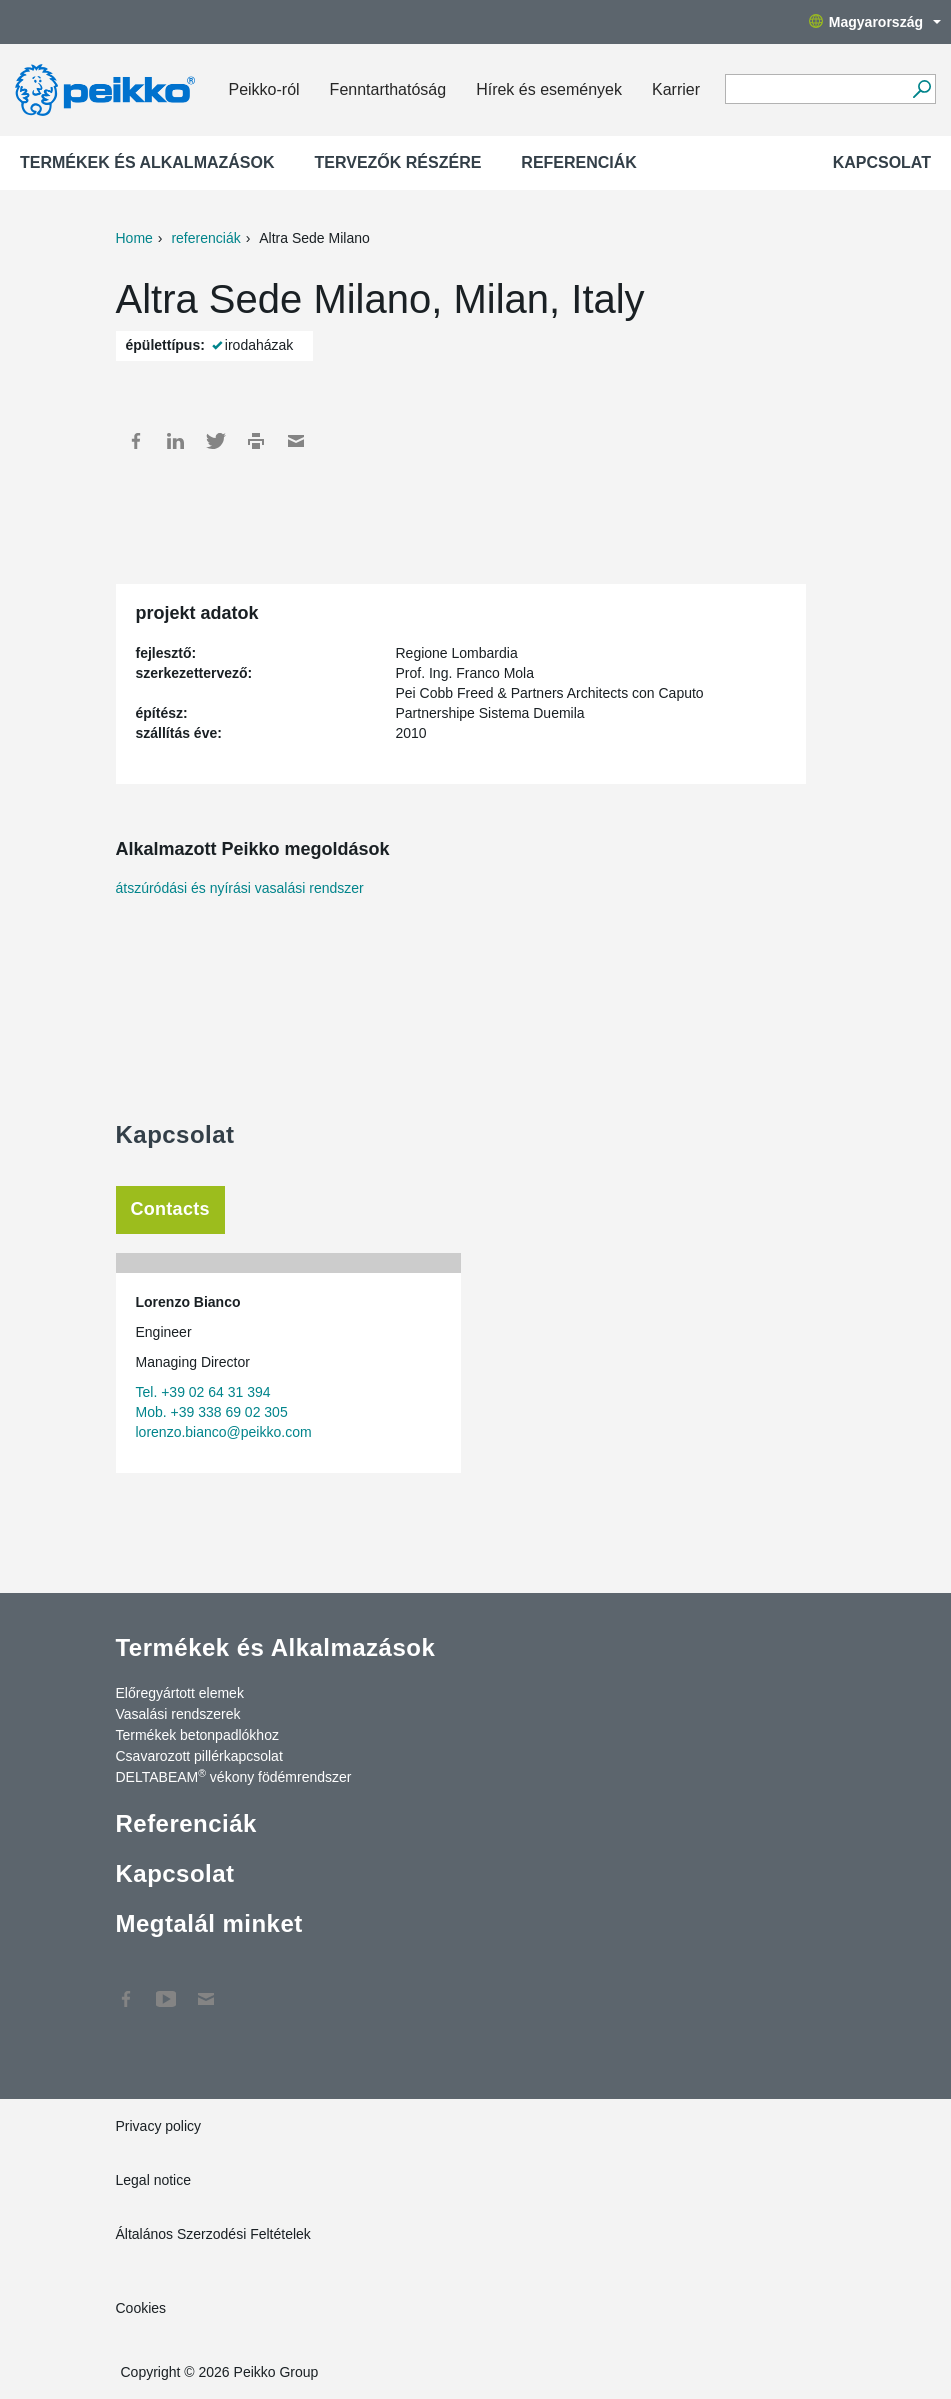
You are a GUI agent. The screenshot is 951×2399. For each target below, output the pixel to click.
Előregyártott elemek (180, 1693)
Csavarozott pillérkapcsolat (199, 1756)
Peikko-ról (263, 89)
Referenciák (579, 162)
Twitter (216, 441)
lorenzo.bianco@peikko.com (224, 1432)
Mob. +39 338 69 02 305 (212, 1412)
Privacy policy (159, 2126)
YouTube (166, 1989)
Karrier (676, 89)
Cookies (141, 2308)
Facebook (136, 441)
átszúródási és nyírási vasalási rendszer (240, 888)
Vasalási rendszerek (178, 1714)
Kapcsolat (882, 162)
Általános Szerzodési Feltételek (213, 2234)
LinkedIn (176, 441)
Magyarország (875, 22)
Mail (296, 441)
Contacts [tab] (170, 1209)
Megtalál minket (209, 1923)
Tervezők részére (398, 162)
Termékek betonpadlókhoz (197, 1735)
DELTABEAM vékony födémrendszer (234, 1776)
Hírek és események (549, 89)
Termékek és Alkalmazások (147, 162)
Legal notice (154, 2180)
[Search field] (815, 90)
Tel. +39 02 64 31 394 (203, 1392)
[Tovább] (921, 89)
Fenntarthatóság (388, 89)
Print (256, 441)
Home (134, 238)
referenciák (205, 238)
